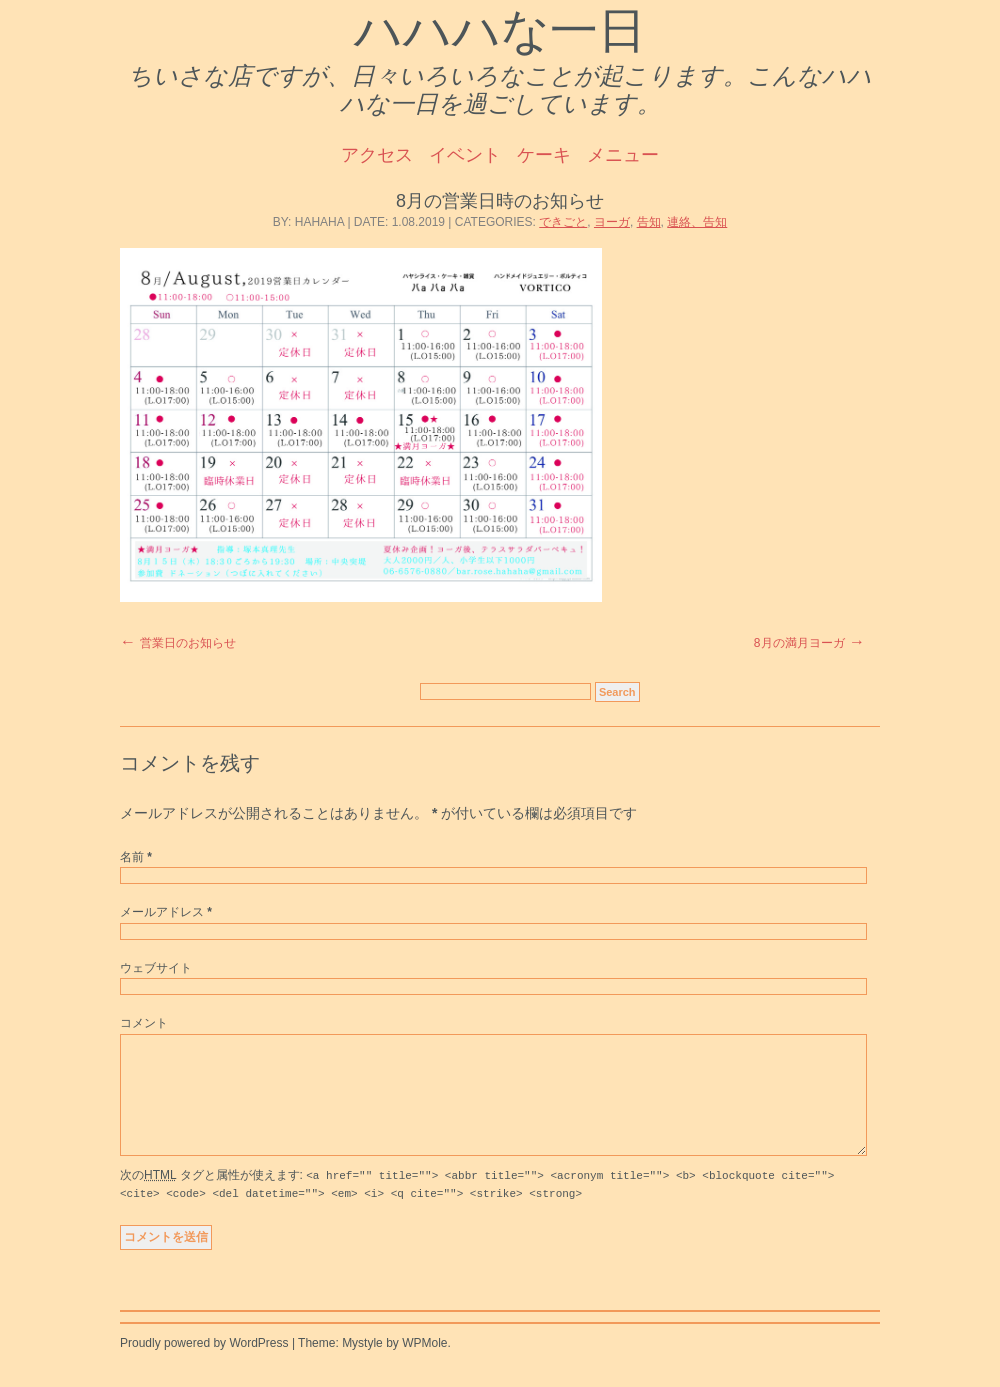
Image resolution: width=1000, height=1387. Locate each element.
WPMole (424, 1366)
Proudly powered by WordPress (204, 1366)
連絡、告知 (697, 222)
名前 (136, 857)
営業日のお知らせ (188, 643)
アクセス (377, 155)
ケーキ (544, 155)
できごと (563, 222)
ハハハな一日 (500, 30)
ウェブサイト (156, 968)
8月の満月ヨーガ (799, 643)
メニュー (623, 155)
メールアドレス (166, 912)
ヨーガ (612, 222)
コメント (144, 1023)
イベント (465, 155)
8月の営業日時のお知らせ (500, 201)
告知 (649, 222)
